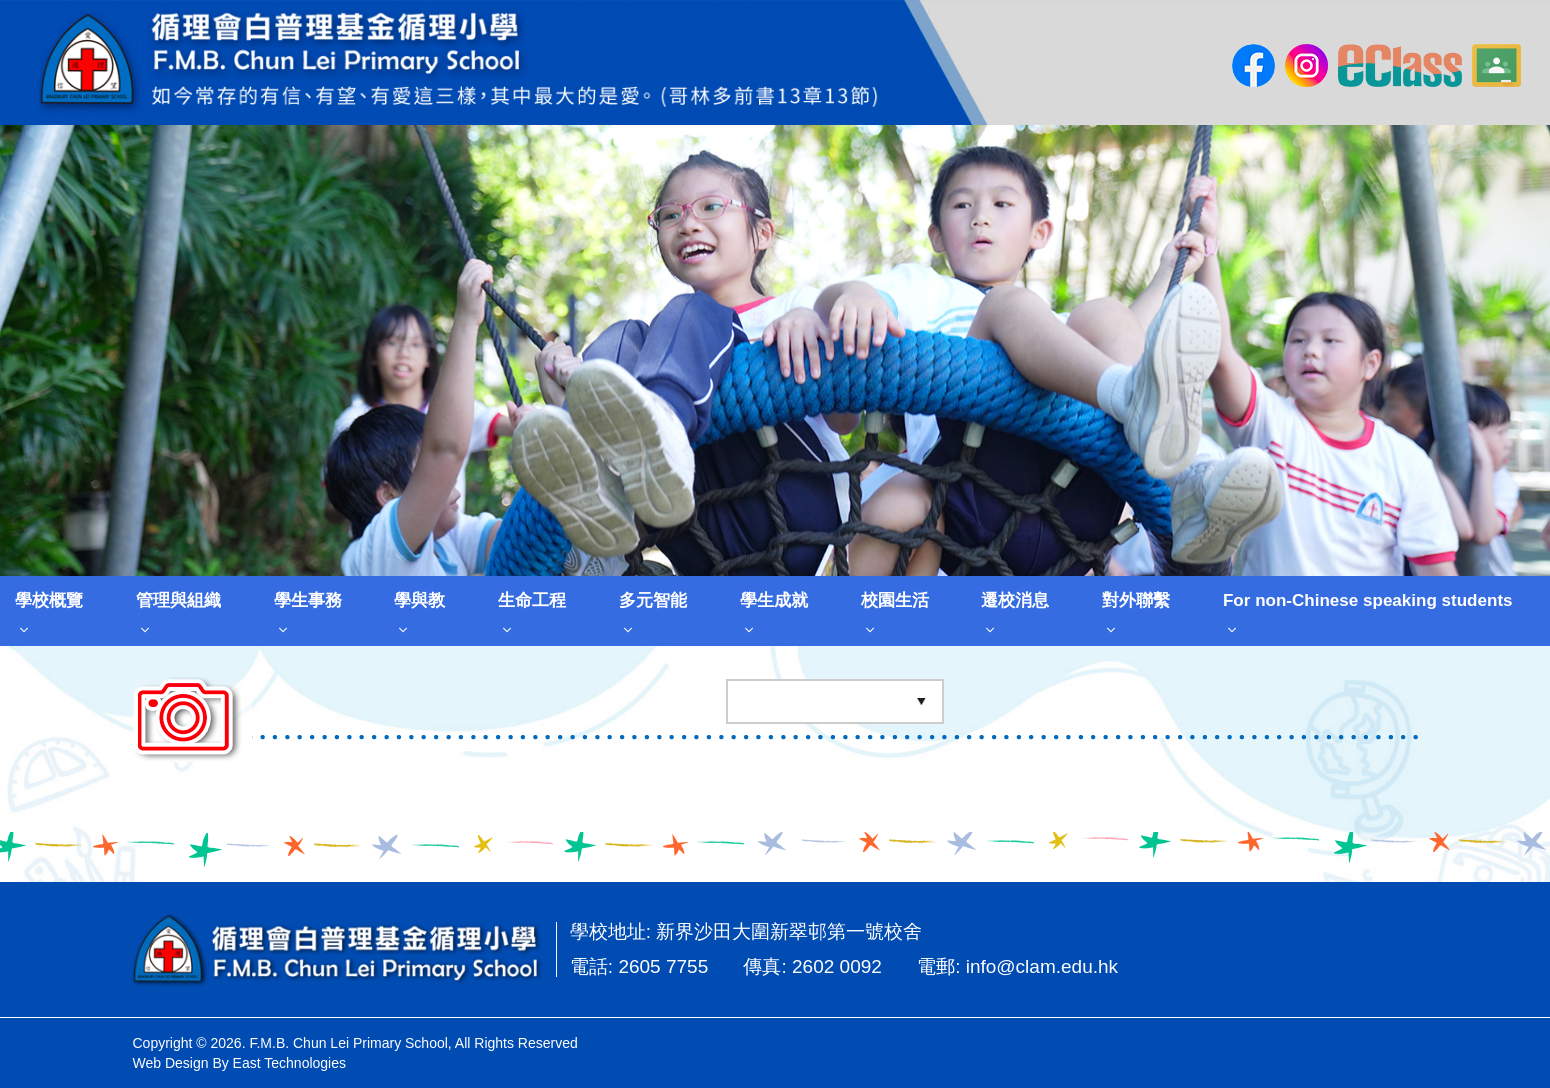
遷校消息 (1015, 600)
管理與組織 (178, 600)
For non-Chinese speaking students (1368, 600)
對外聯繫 (1136, 600)
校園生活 (895, 600)
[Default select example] (835, 703)
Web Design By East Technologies (240, 1063)
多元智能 (653, 600)
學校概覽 (49, 600)
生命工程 (532, 600)
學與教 (419, 600)
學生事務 (308, 600)
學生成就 (774, 600)
